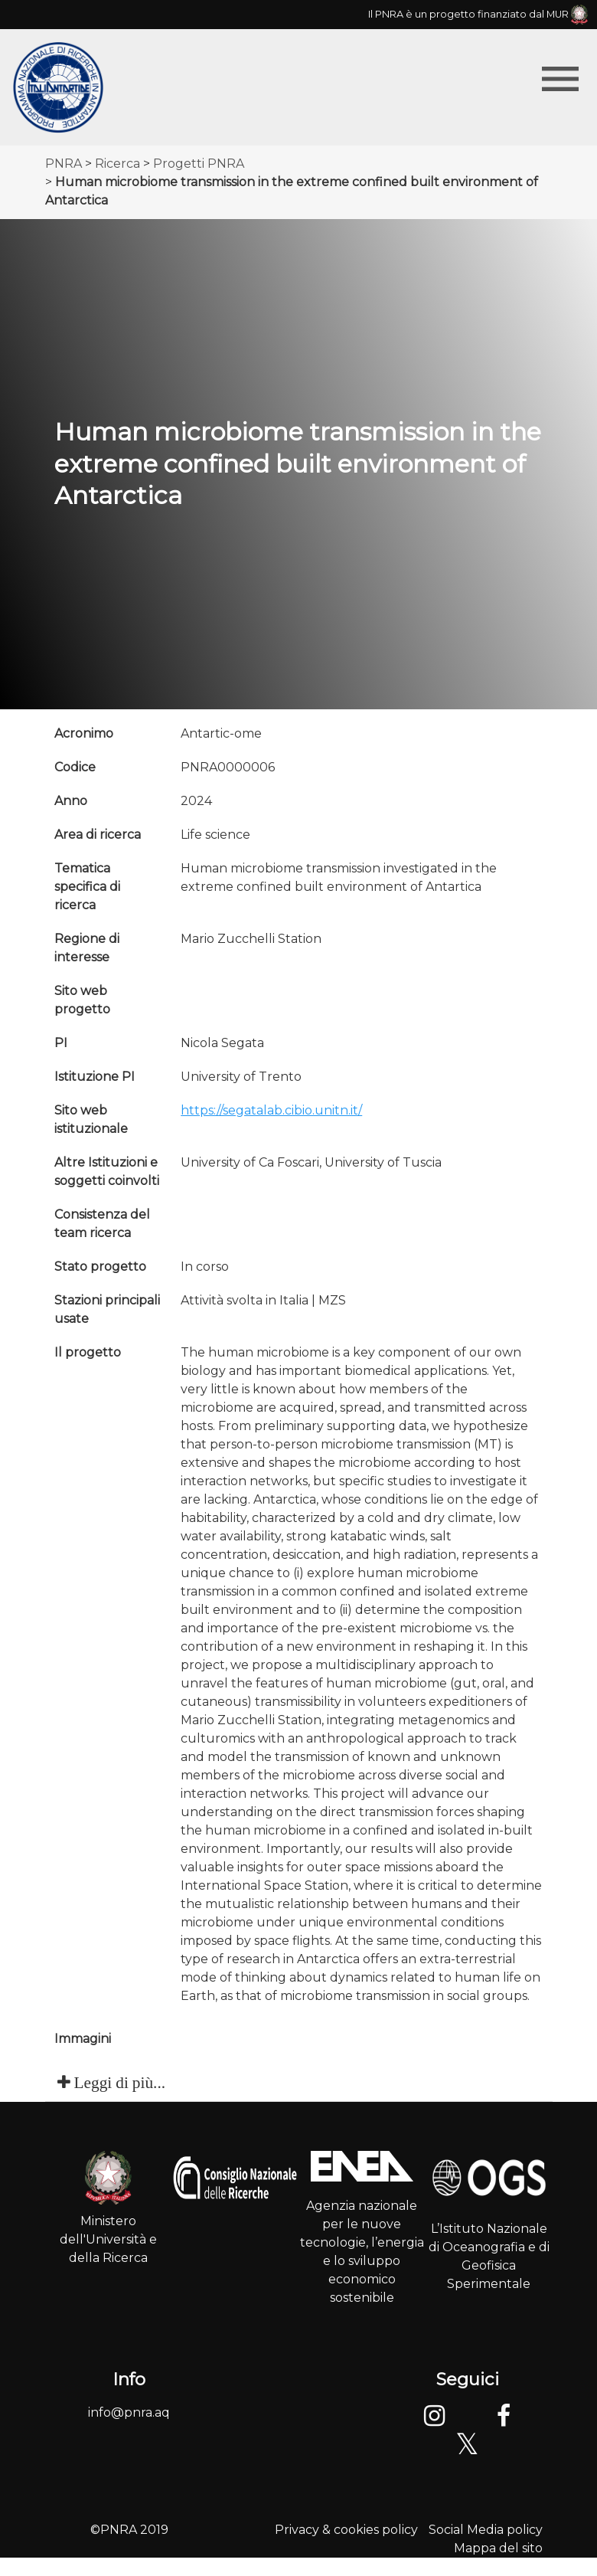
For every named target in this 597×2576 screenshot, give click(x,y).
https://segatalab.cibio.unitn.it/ (271, 1110)
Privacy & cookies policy (346, 2529)
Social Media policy (486, 2529)
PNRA (63, 163)
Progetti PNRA (198, 163)
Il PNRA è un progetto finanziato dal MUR (478, 14)
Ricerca (117, 163)
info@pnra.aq (129, 2412)
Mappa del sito (498, 2548)
